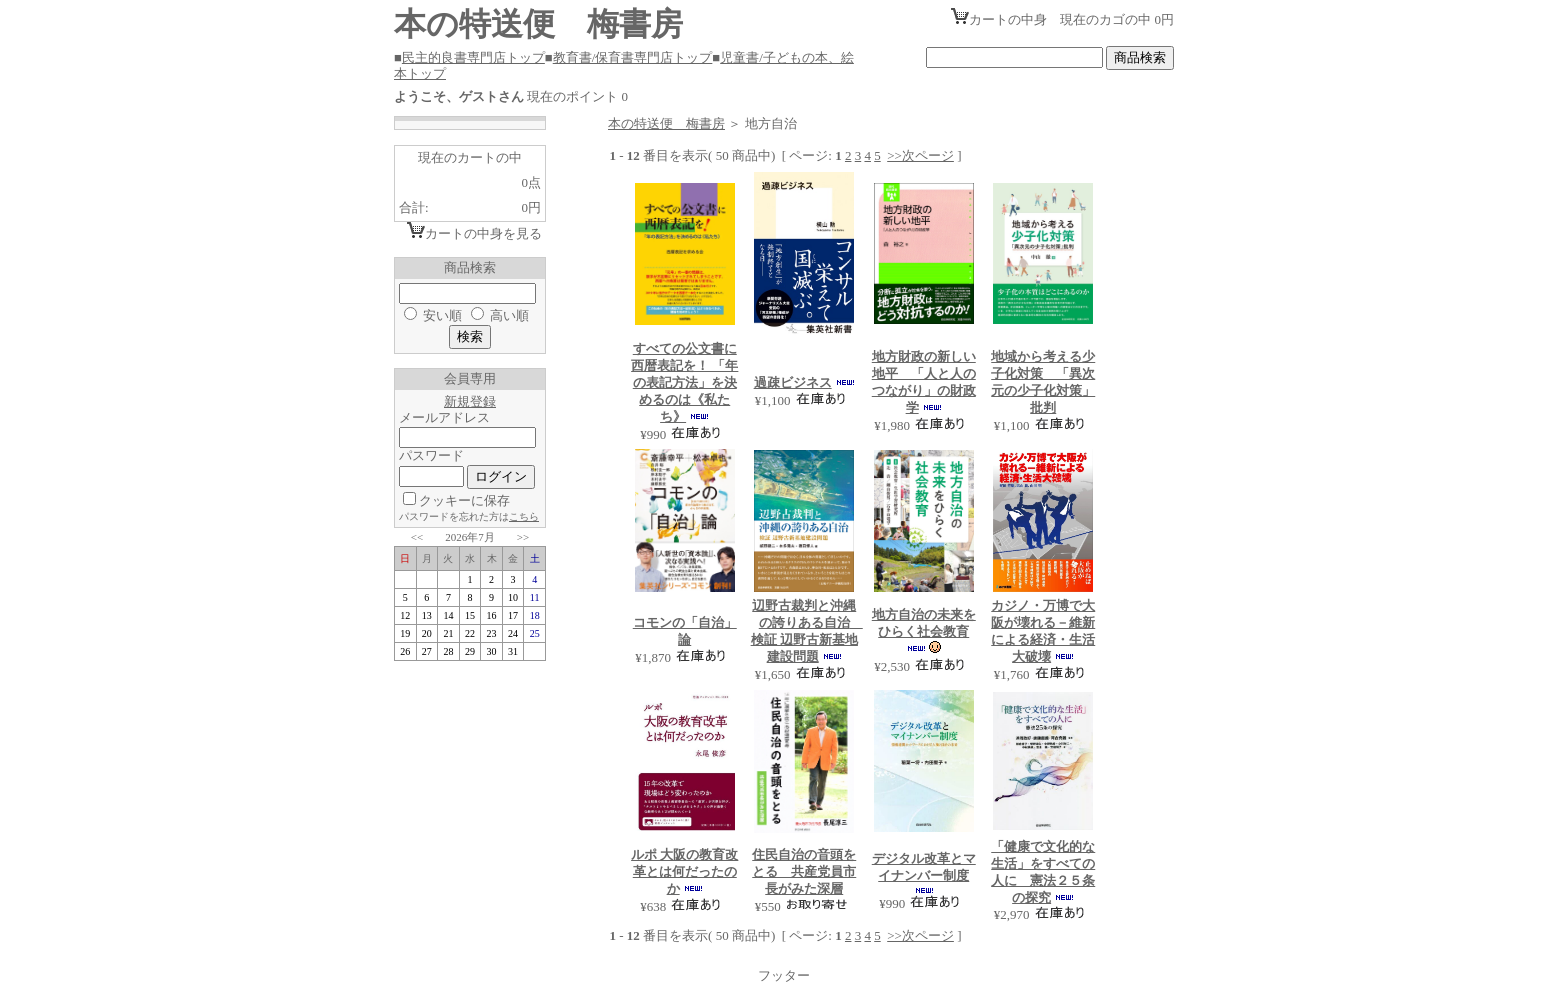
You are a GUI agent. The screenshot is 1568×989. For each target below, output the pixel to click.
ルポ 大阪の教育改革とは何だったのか (684, 871)
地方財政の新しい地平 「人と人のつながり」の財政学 (924, 382)
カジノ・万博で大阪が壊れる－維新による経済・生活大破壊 (1043, 631)
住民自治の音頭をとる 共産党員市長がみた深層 (804, 871)
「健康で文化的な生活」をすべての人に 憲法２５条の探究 (1043, 872)
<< (417, 537)
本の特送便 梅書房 (666, 123)
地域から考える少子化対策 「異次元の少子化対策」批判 (1043, 382)
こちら (524, 516)
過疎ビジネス (793, 382)
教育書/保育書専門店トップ (633, 57)
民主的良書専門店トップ (473, 57)
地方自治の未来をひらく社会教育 (924, 623)
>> (523, 537)
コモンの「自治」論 (685, 631)
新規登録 (470, 401)
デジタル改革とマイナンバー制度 (924, 867)
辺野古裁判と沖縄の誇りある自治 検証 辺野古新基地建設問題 (807, 631)
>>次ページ (920, 155)
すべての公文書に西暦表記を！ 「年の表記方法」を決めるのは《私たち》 (684, 382)
